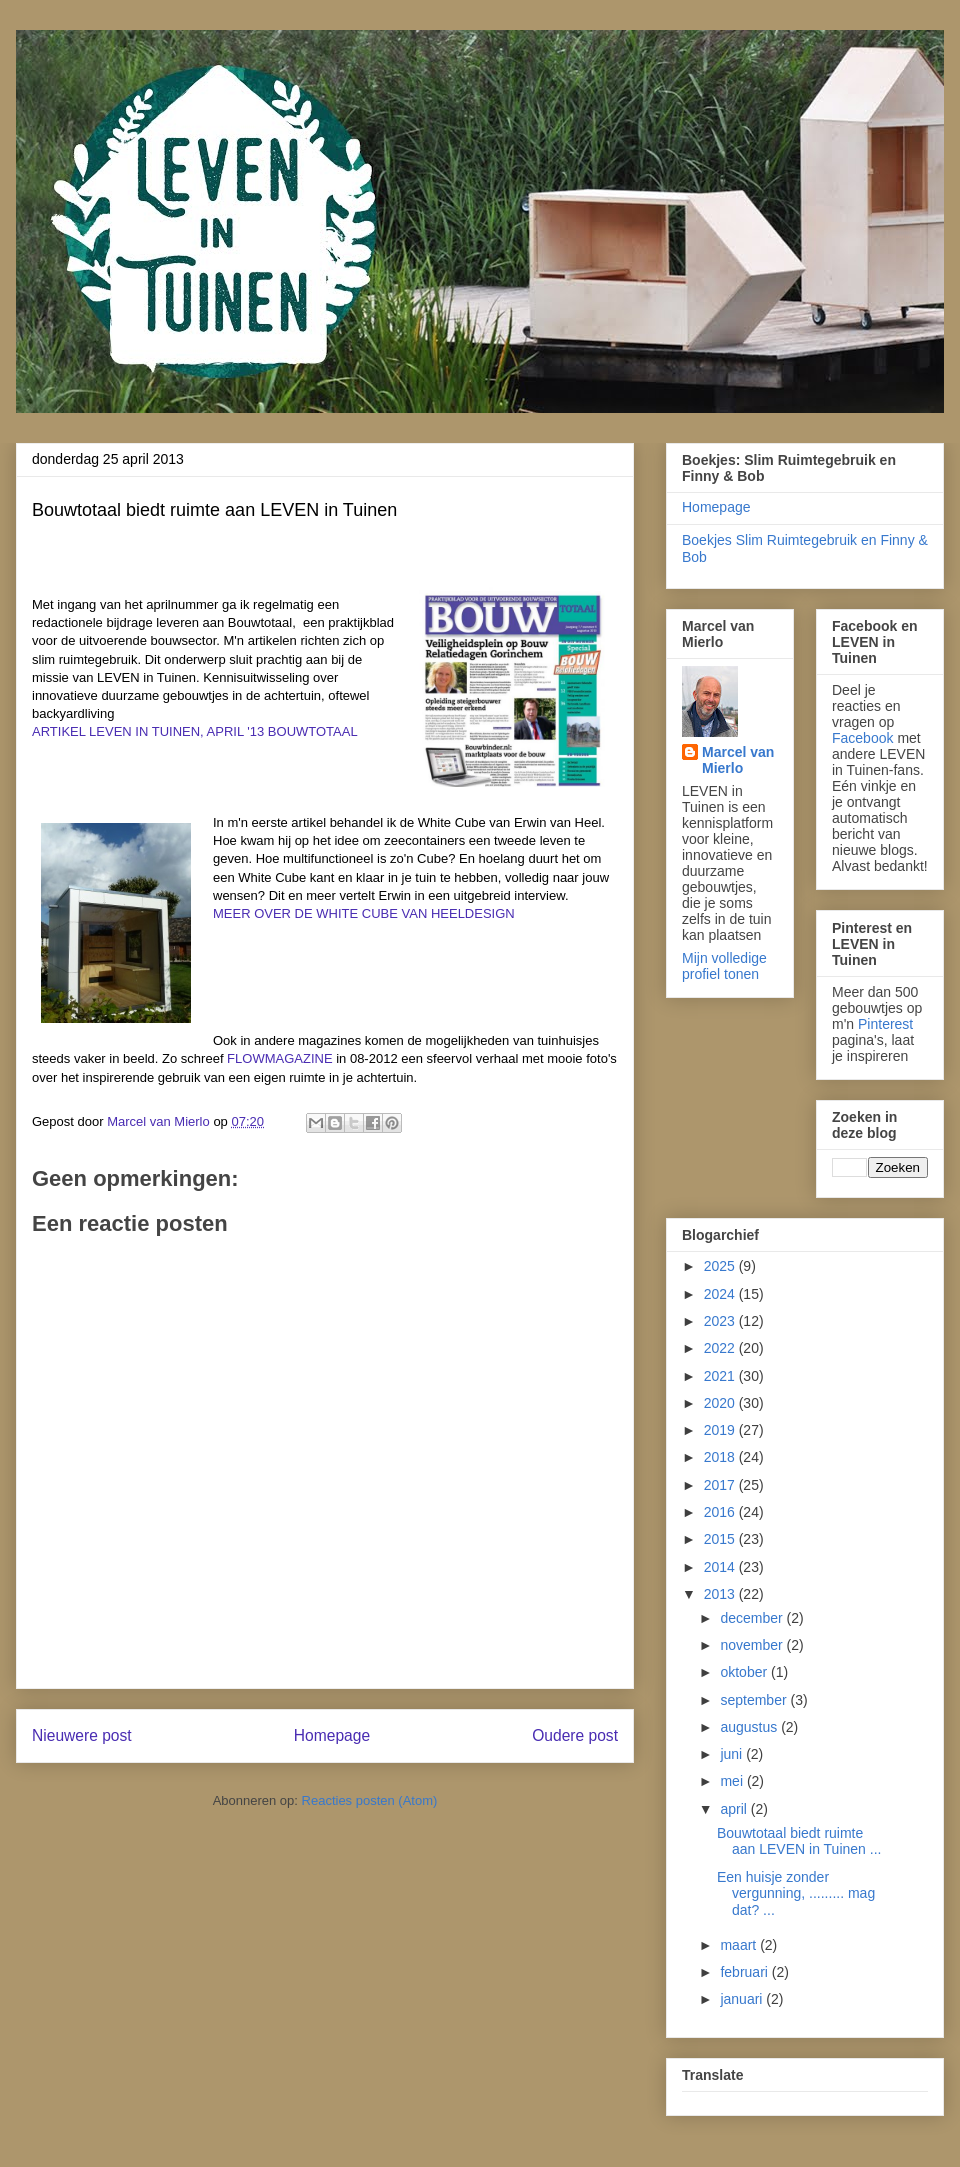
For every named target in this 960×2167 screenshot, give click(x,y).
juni (733, 1754)
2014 (721, 1567)
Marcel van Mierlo (738, 760)
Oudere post (575, 1735)
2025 (721, 1266)
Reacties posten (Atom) (370, 1800)
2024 (721, 1294)
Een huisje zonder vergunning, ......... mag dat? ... (796, 1894)
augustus (750, 1727)
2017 (721, 1485)
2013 (721, 1594)
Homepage (332, 1735)
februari (745, 1972)
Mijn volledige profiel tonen (724, 966)
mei (733, 1781)
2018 (721, 1457)
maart (740, 1945)
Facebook (862, 738)
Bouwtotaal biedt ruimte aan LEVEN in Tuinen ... (799, 1841)
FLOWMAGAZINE (279, 1058)
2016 (721, 1512)
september (755, 1700)
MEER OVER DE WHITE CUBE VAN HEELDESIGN (364, 913)
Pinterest (885, 1024)
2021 (721, 1376)
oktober (745, 1672)
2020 (721, 1403)
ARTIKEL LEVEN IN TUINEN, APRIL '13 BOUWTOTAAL (195, 731)
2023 (721, 1321)
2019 (721, 1430)
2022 (721, 1348)
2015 (721, 1539)
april (735, 1809)
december (753, 1618)
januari (743, 1999)
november (753, 1645)
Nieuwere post (82, 1735)
